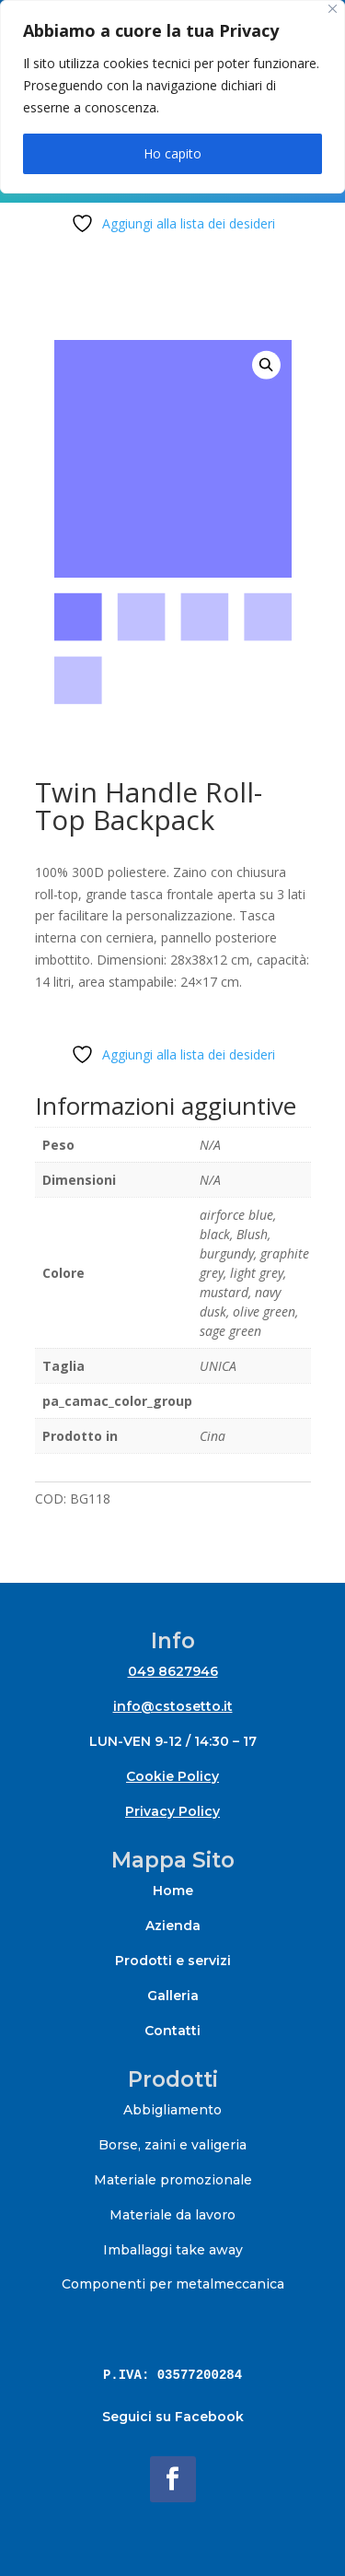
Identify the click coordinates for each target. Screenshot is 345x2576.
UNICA (218, 1366)
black (215, 1234)
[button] (266, 365)
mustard (224, 1292)
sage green (230, 1331)
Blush (252, 1234)
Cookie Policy (172, 1776)
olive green (264, 1311)
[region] (172, 96)
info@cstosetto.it (173, 1706)
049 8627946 (173, 1671)
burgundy (227, 1253)
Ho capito (172, 153)
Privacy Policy (172, 1811)
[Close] (332, 9)
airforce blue (236, 1215)
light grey (256, 1273)
